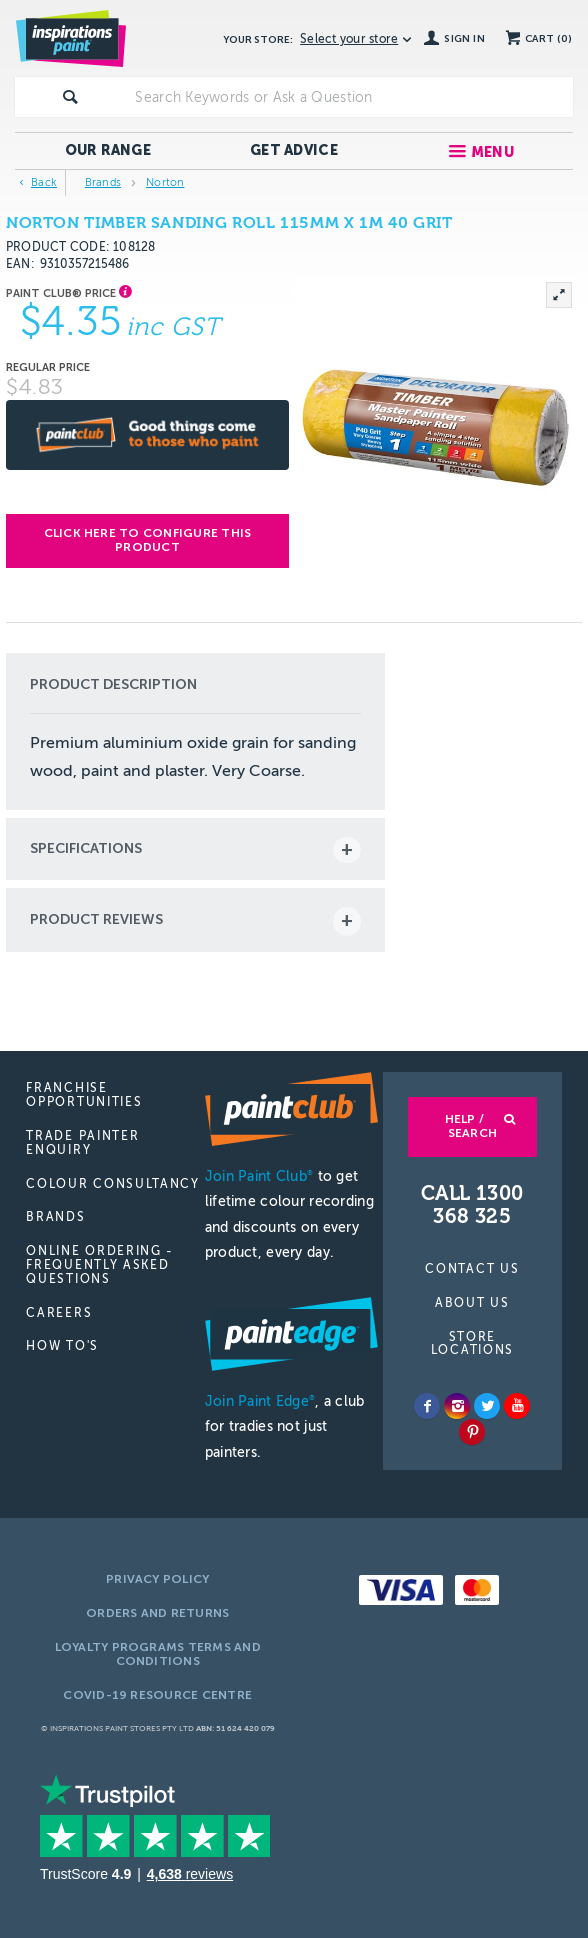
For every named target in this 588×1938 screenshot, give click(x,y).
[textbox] (350, 97)
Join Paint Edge (260, 1401)
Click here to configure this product (148, 540)
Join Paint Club (259, 1176)
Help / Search (471, 1126)
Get (294, 150)
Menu (492, 152)
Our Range (108, 150)
